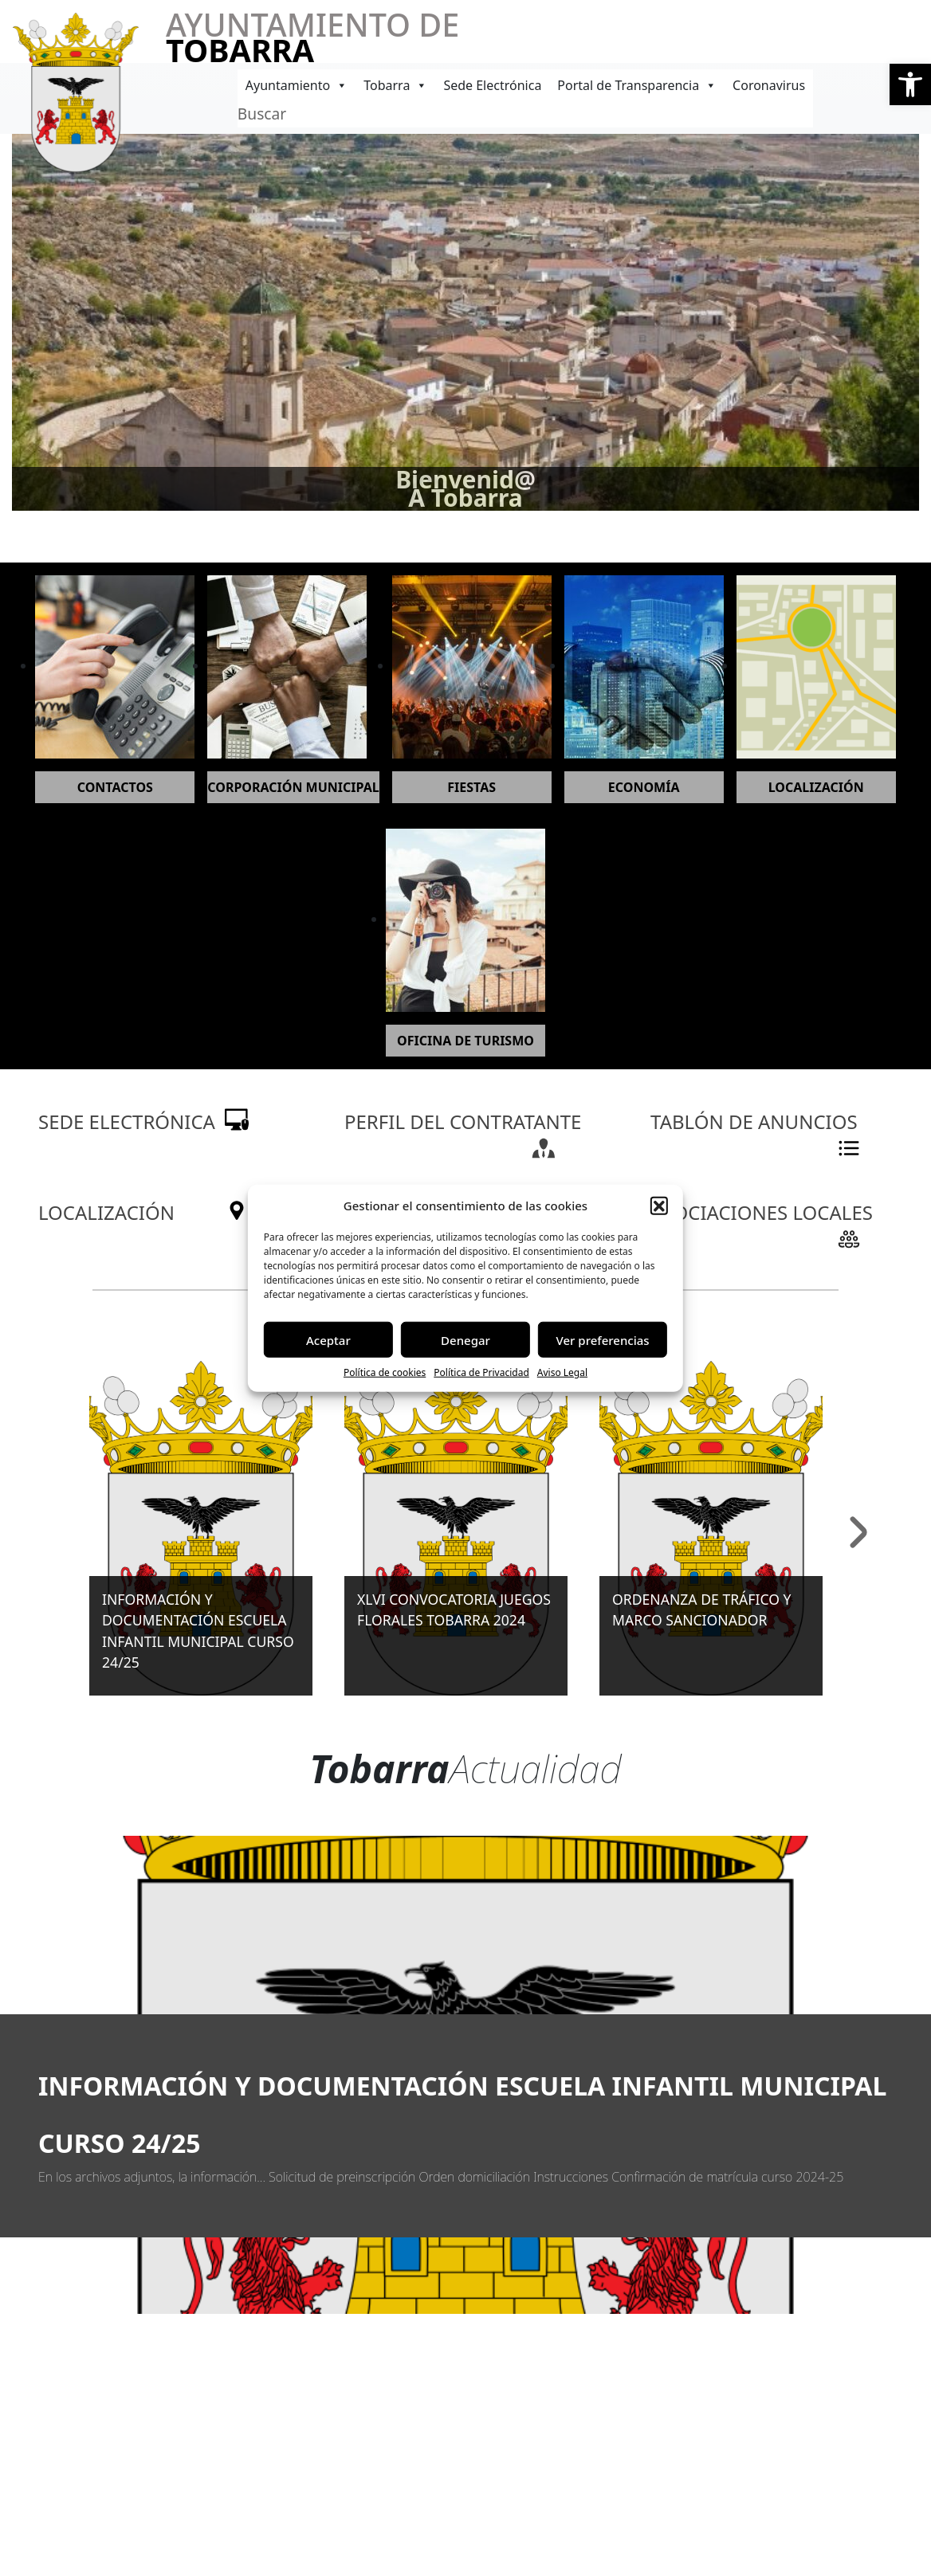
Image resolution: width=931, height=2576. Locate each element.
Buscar (262, 113)
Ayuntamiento (297, 85)
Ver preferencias (603, 1339)
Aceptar (328, 1339)
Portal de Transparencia (637, 85)
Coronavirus (769, 85)
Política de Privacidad (481, 1372)
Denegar (465, 1339)
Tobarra (395, 85)
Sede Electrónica (492, 85)
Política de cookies (385, 1372)
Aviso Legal (562, 1372)
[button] (910, 84)
